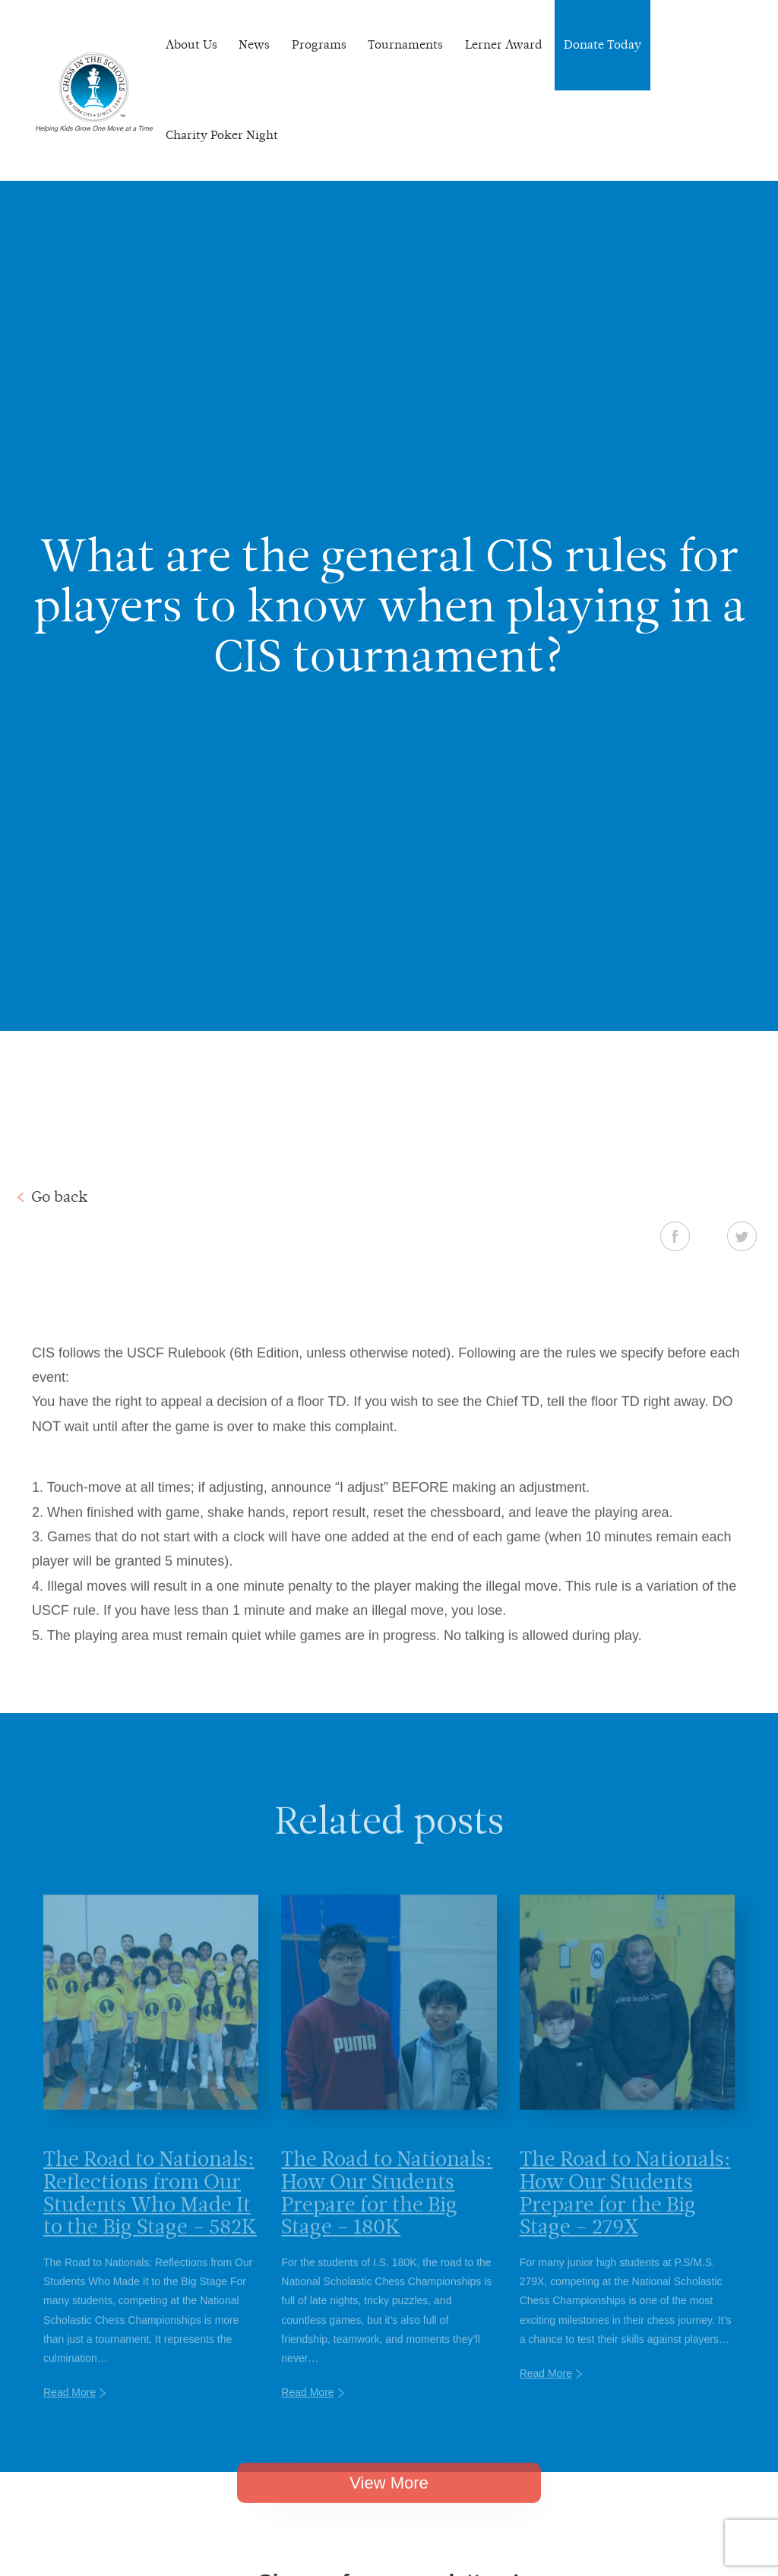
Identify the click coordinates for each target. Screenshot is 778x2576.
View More (389, 2501)
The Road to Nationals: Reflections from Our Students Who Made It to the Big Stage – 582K (150, 2217)
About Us (191, 44)
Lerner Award (503, 44)
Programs (319, 44)
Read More (69, 2417)
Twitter (761, 1236)
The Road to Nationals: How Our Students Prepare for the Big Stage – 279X (625, 2217)
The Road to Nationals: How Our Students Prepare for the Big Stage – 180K (386, 2217)
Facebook (694, 1236)
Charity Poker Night (222, 135)
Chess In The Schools (94, 92)
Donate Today (602, 44)
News (254, 44)
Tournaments (405, 44)
